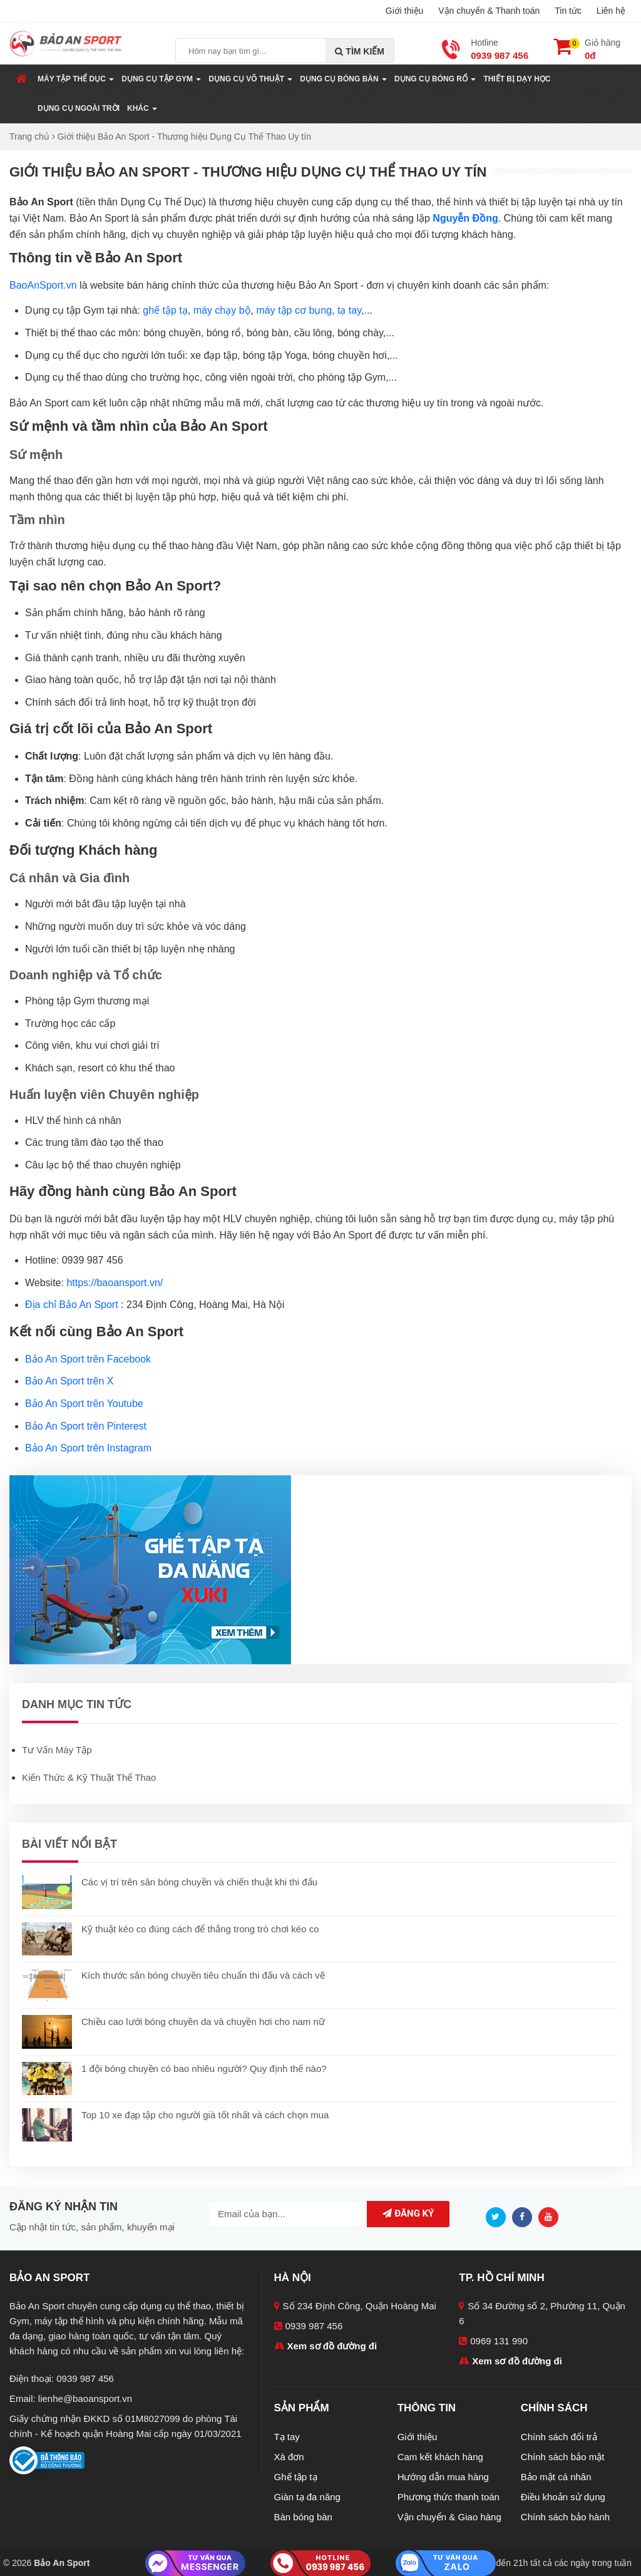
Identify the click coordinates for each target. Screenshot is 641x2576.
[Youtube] (551, 2216)
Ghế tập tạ (295, 2476)
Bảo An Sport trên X (69, 1381)
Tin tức (568, 11)
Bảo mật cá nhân (556, 2476)
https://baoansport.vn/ (114, 1282)
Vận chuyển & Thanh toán (489, 11)
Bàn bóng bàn (303, 2517)
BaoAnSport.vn (43, 285)
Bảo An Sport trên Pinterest (85, 1426)
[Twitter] (499, 2216)
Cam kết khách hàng (440, 2456)
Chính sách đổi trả (559, 2436)
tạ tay (349, 310)
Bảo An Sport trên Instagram (88, 1448)
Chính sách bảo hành (565, 2517)
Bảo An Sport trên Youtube (84, 1403)
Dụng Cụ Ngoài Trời (79, 108)
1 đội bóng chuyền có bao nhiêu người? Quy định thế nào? (204, 2068)
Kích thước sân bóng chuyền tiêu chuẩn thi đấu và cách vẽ (203, 1975)
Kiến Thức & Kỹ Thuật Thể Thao (89, 1777)
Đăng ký (405, 2213)
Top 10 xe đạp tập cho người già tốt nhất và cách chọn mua (205, 2115)
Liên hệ (611, 11)
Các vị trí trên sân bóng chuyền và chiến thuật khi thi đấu (199, 1882)
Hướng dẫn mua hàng (443, 2476)
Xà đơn (289, 2456)
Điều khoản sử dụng (563, 2496)
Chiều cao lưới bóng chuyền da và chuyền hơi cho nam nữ (203, 2021)
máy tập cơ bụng (294, 310)
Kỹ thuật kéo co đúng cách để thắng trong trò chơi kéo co (200, 1929)
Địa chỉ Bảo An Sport (71, 1304)
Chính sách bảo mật (563, 2456)
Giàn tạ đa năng (307, 2496)
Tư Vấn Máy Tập (57, 1749)
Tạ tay (287, 2436)
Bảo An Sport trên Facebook (88, 1359)
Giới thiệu (405, 11)
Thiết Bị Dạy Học (516, 79)
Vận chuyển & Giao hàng (449, 2517)
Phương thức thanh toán (448, 2496)
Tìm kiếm (359, 51)
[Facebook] (525, 2216)
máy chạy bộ (222, 310)
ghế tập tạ (165, 310)
